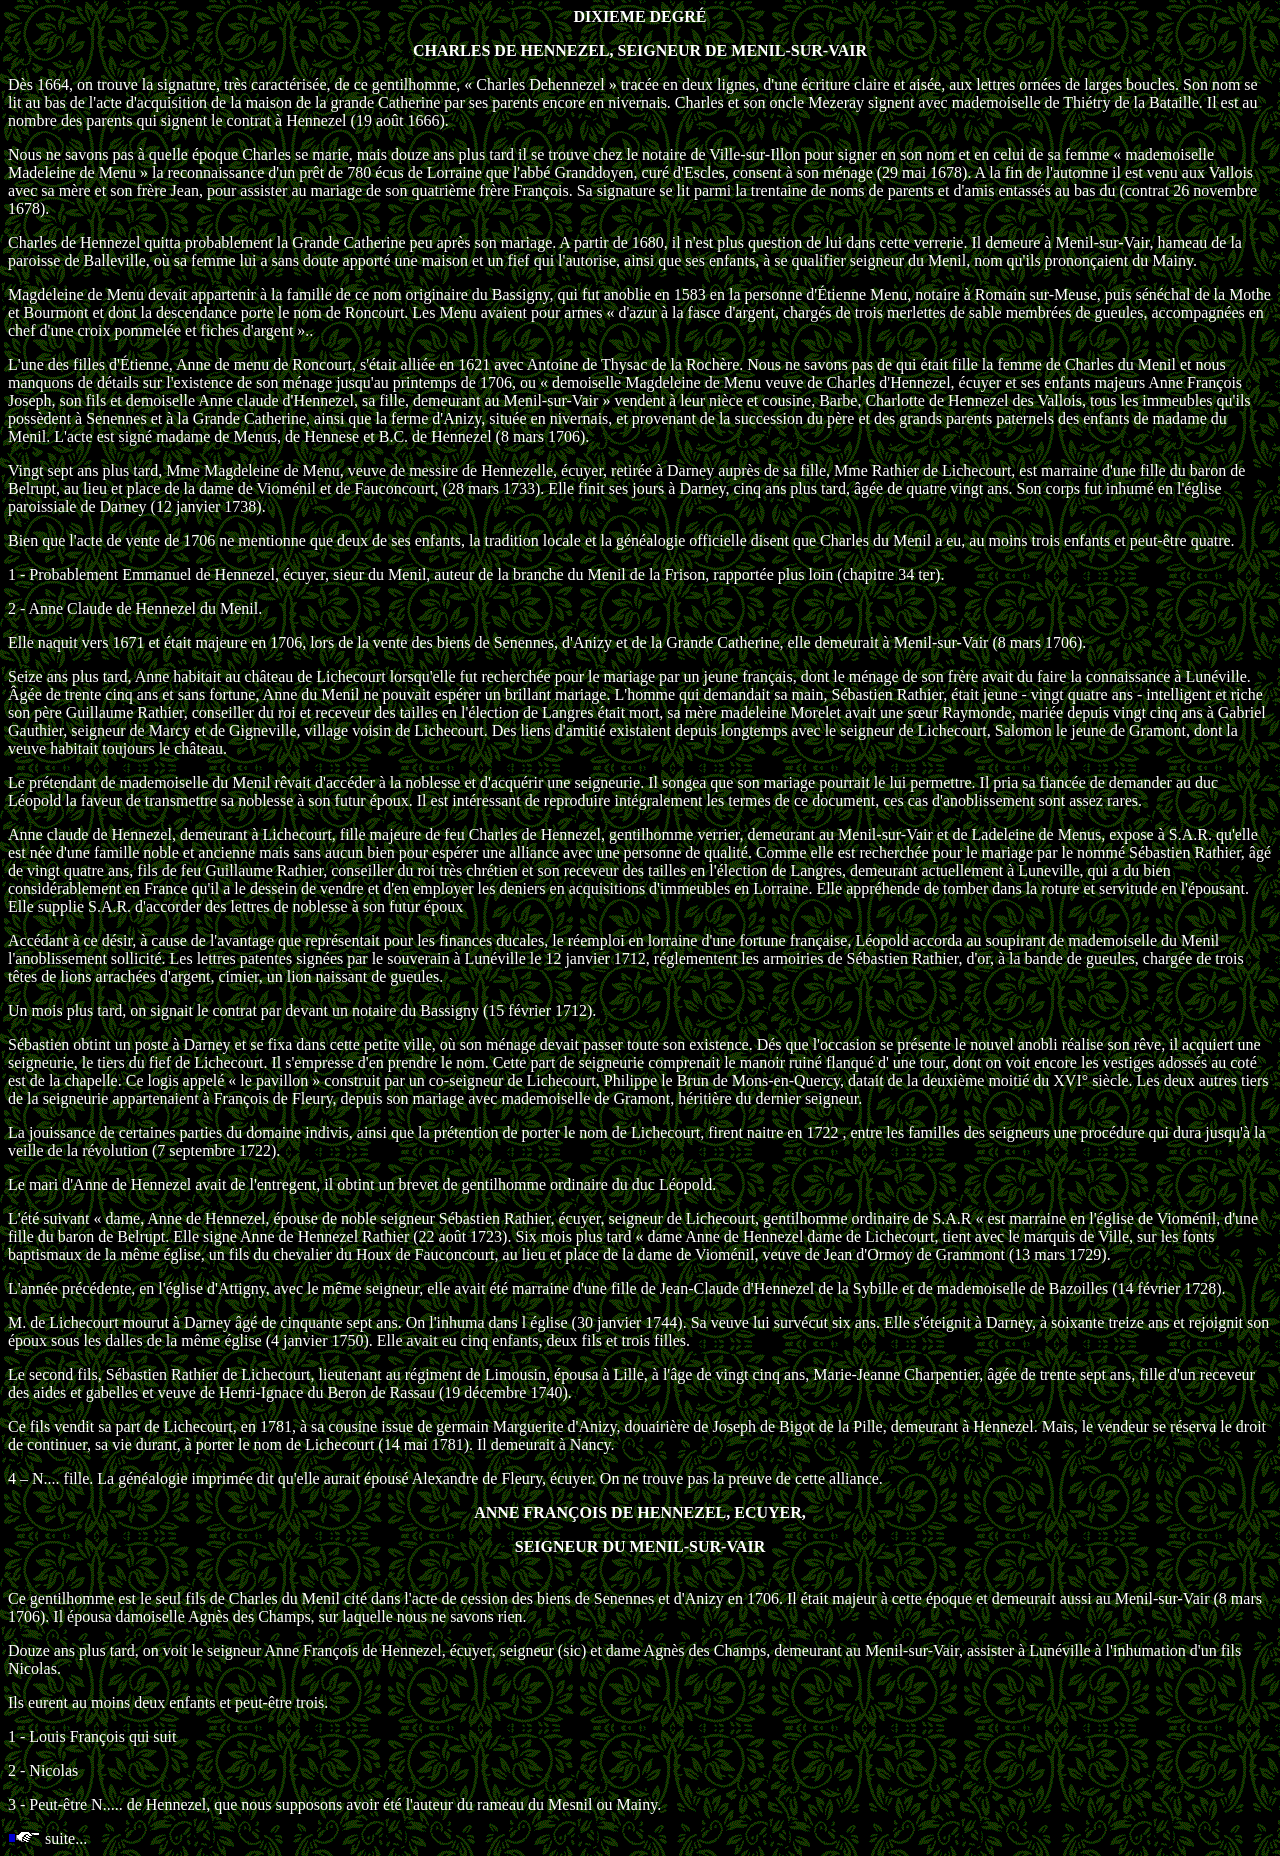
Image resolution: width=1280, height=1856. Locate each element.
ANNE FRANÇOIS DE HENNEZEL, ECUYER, (640, 1512)
